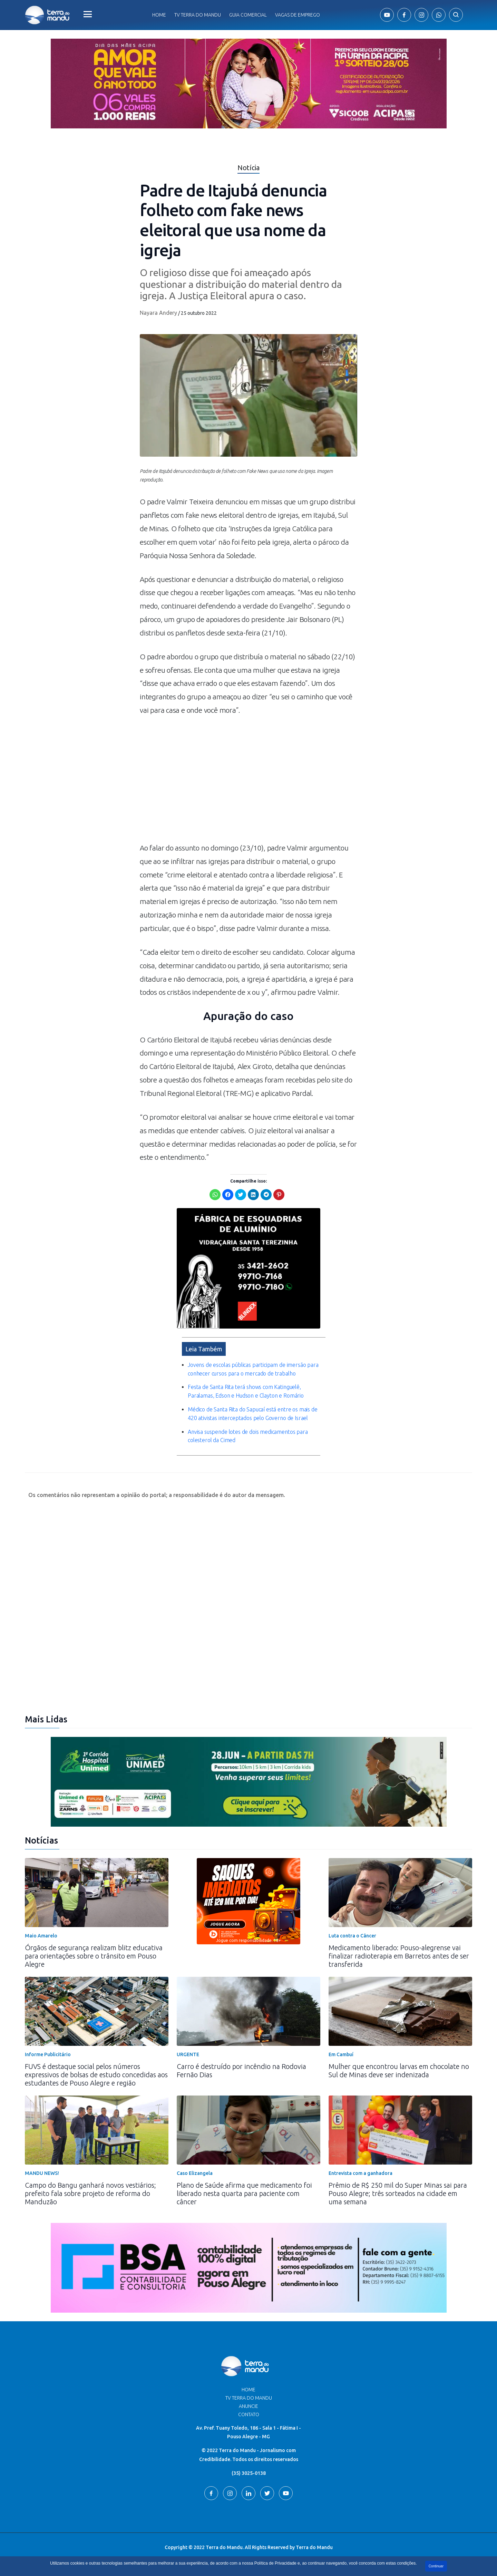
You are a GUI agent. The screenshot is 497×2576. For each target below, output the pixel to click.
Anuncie (248, 2406)
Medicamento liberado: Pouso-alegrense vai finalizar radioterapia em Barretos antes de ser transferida (399, 1956)
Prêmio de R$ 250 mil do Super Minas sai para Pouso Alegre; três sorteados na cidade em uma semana (398, 2193)
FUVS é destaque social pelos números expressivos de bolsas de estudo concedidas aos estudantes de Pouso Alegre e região (96, 2074)
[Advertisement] (248, 782)
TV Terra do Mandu (248, 2398)
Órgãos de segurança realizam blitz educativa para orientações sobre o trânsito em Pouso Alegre (94, 1956)
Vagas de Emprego (297, 15)
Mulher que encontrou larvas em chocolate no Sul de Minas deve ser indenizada (399, 2070)
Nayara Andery (158, 313)
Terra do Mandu (314, 2547)
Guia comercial (248, 15)
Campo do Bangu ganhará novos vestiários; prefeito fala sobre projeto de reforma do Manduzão (90, 2193)
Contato (248, 2414)
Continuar (436, 2566)
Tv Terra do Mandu (197, 15)
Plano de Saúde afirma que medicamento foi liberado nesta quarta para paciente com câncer (244, 2193)
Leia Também (203, 1348)
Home (159, 15)
